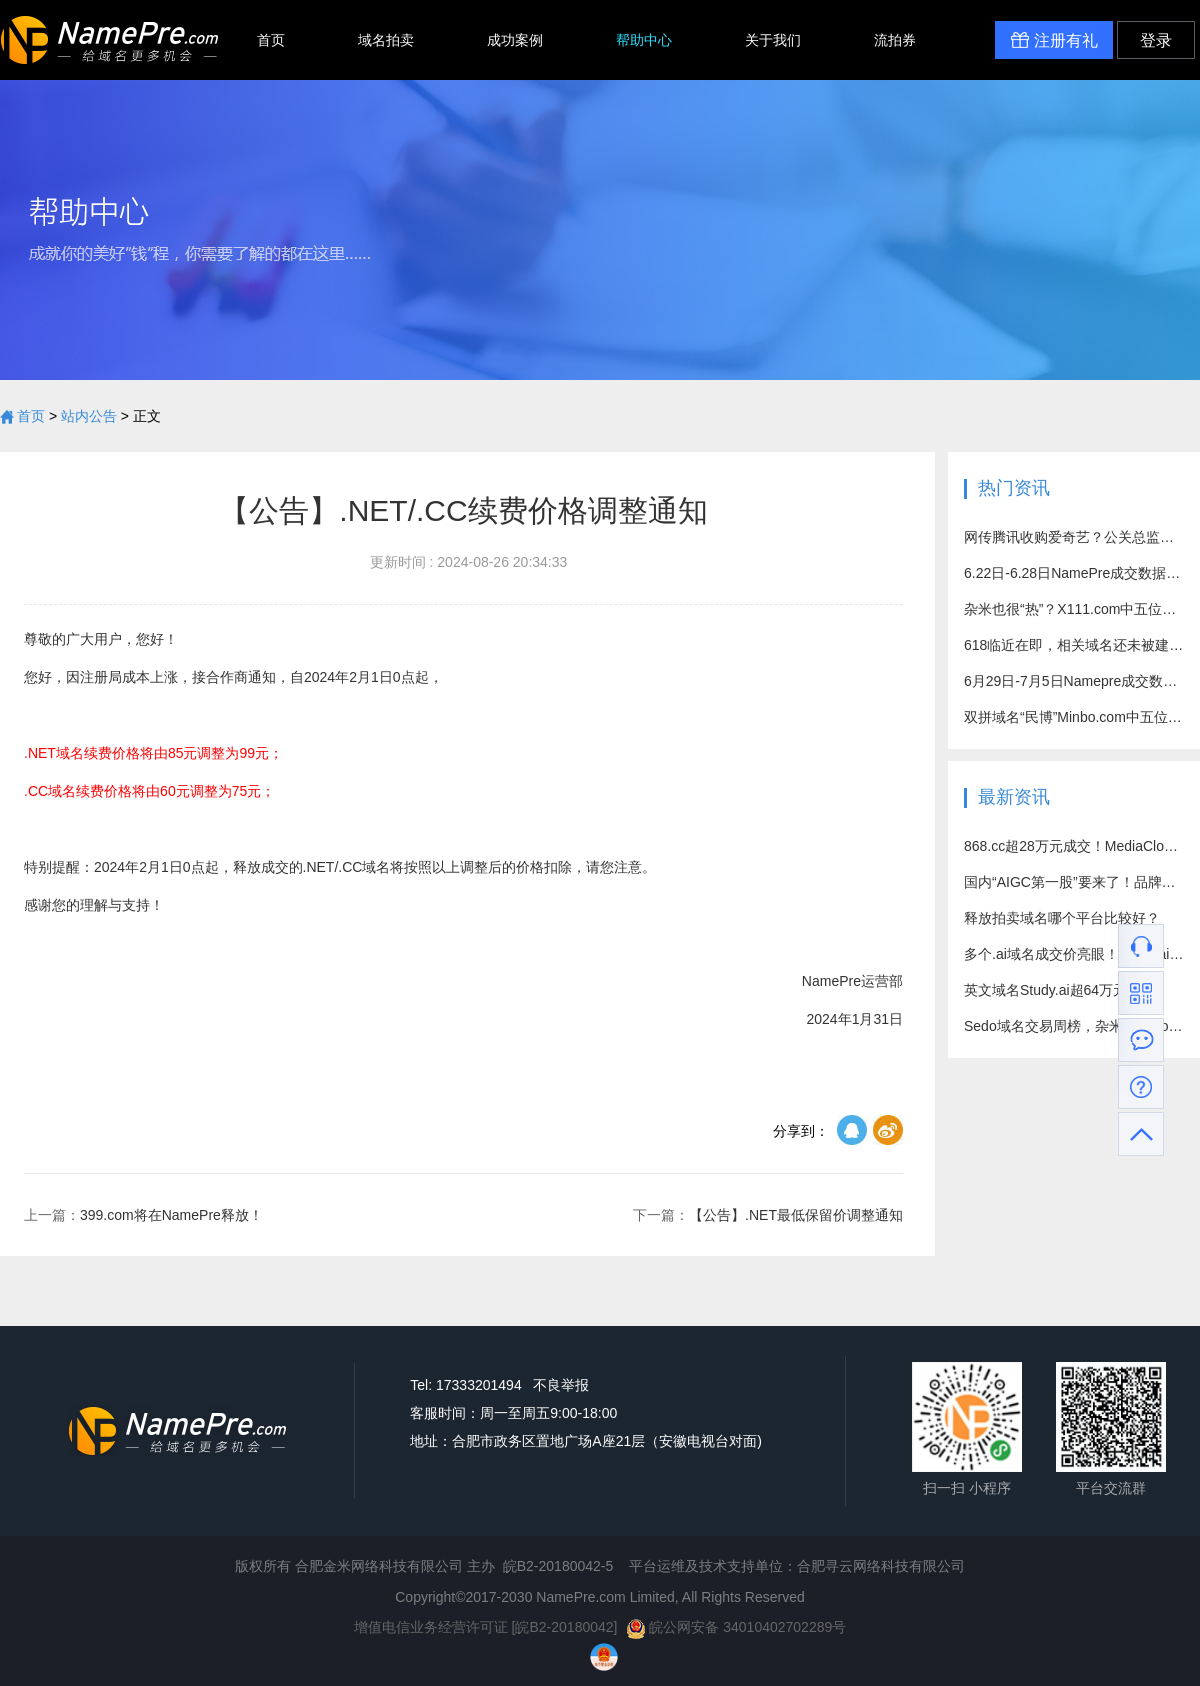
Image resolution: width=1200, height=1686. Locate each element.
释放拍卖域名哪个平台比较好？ (1062, 918)
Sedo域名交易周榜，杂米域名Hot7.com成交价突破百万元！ (1074, 1026)
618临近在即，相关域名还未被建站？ (1074, 645)
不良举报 (561, 1385)
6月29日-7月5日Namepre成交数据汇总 (1074, 681)
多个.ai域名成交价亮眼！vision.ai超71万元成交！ (1074, 954)
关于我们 (773, 40)
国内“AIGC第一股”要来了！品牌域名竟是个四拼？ (1074, 882)
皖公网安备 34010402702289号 (736, 1627)
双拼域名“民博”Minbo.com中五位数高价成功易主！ (1074, 717)
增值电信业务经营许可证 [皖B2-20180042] (486, 1627)
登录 (1156, 40)
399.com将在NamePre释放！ (143, 1215)
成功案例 (515, 40)
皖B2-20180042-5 (558, 1566)
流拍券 (895, 40)
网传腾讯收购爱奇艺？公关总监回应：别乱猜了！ (1074, 537)
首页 (271, 40)
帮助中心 (644, 40)
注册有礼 (1054, 40)
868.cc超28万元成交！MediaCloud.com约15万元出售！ (1074, 846)
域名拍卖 (386, 40)
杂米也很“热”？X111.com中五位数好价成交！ (1074, 609)
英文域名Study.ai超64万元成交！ (1066, 990)
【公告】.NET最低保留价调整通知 (768, 1215)
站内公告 (89, 416)
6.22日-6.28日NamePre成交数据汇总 (1074, 573)
